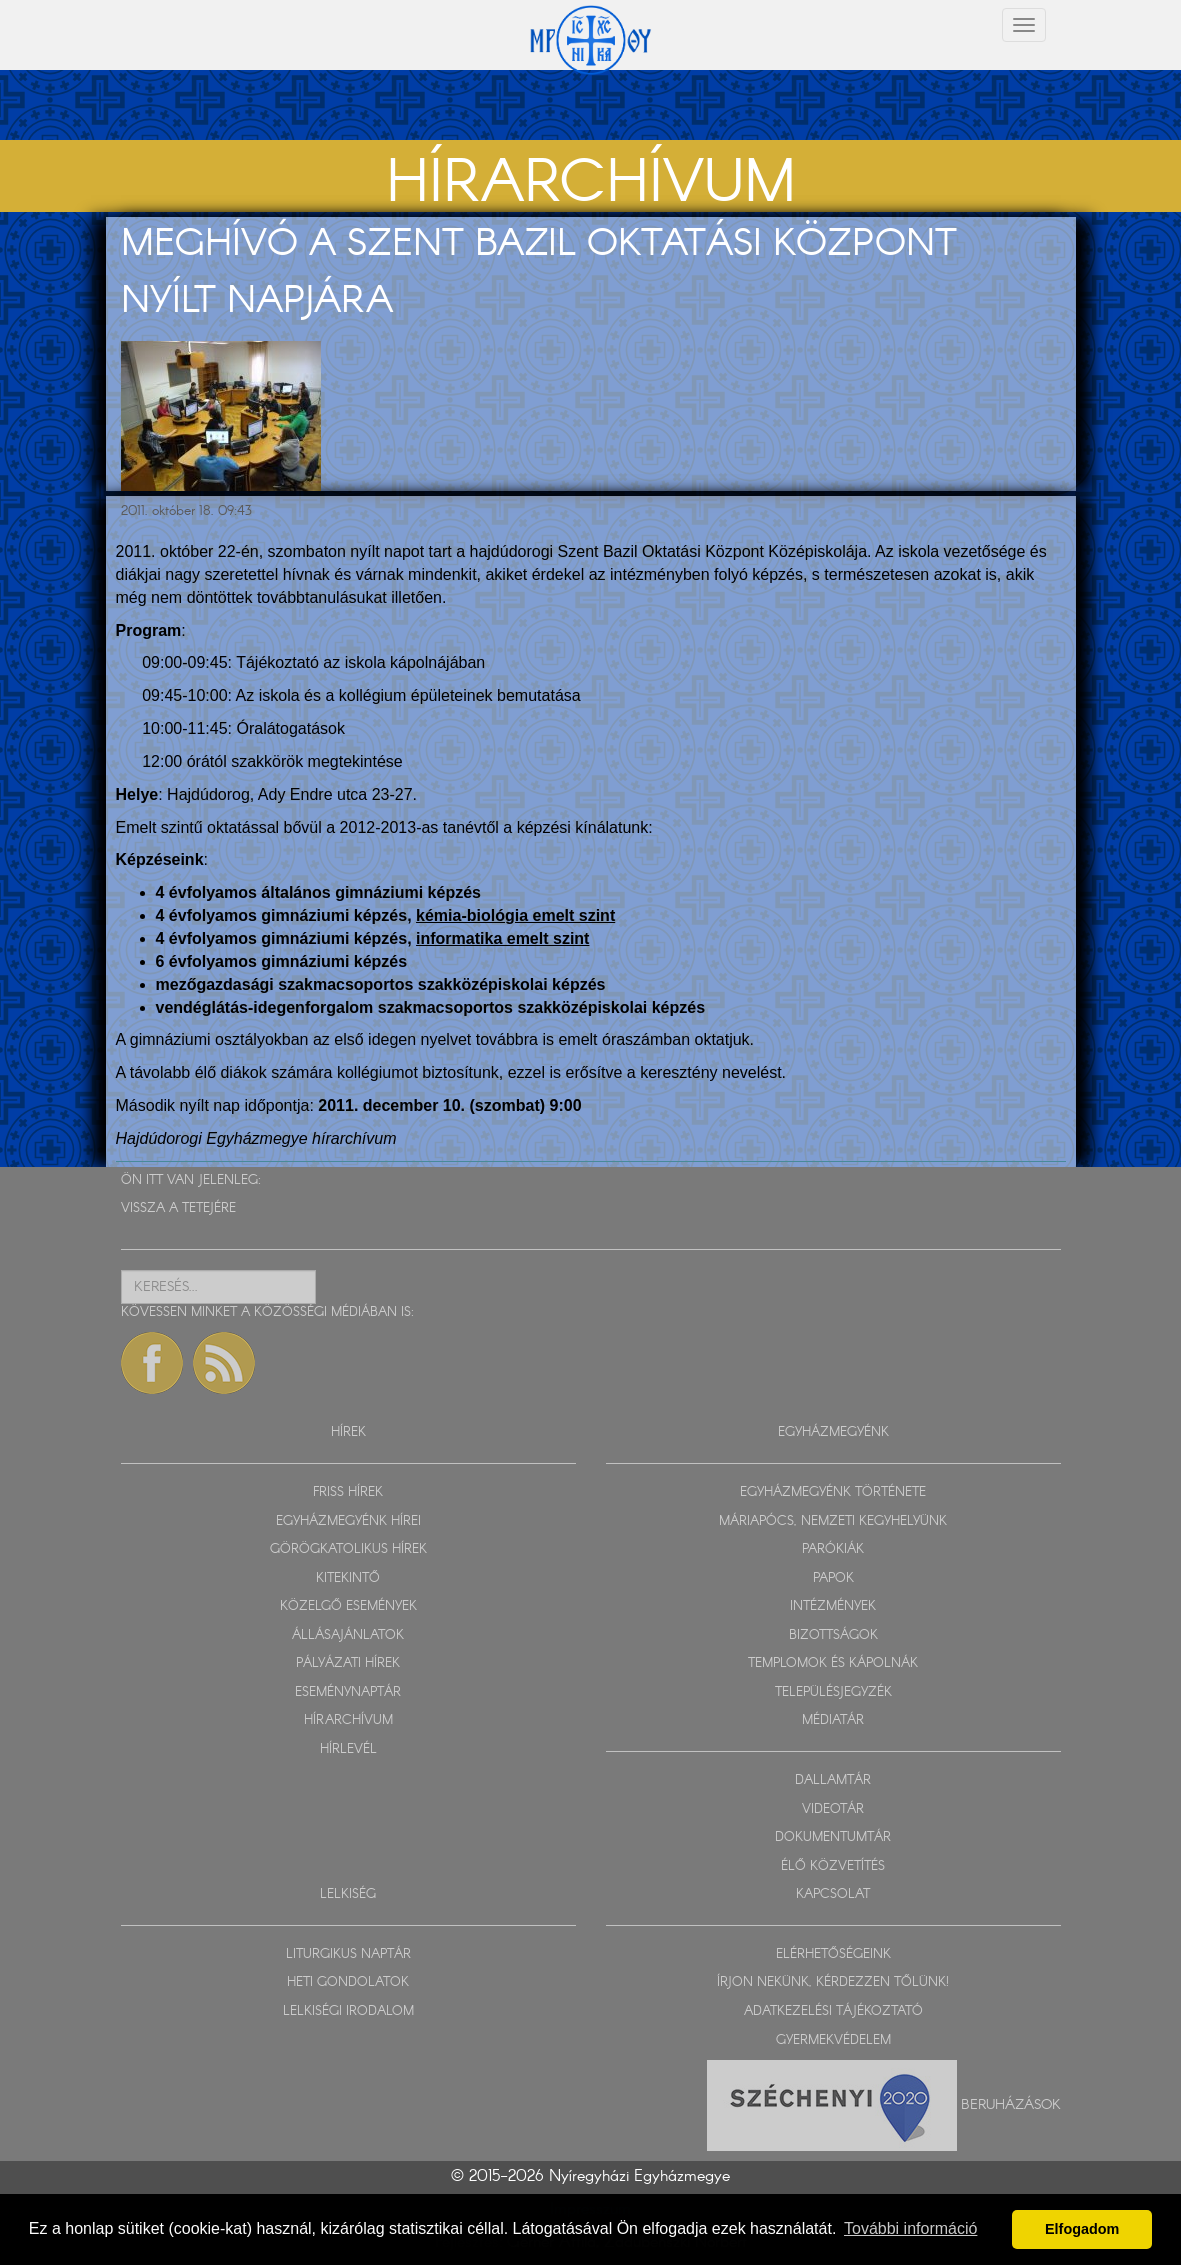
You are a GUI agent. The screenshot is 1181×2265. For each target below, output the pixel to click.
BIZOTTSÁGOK (833, 1635)
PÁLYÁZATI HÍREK (348, 1663)
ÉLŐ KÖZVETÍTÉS (833, 1866)
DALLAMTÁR (833, 1780)
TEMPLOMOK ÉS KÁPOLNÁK (833, 1663)
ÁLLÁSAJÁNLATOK (348, 1635)
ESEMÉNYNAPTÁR (348, 1692)
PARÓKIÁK (833, 1549)
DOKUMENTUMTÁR (833, 1837)
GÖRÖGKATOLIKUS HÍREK (348, 1549)
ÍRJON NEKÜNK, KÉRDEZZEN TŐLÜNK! (833, 1982)
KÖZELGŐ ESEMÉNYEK (348, 1606)
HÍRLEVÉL (348, 1749)
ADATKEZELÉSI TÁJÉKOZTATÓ (833, 2011)
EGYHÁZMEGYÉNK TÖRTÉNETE (833, 1492)
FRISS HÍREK (348, 1492)
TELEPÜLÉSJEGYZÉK (833, 1692)
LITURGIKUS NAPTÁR (348, 1954)
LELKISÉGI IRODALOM (348, 2011)
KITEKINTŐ (348, 1578)
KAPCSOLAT (833, 1894)
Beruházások (1011, 2105)
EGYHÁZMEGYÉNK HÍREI (348, 1521)
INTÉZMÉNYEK (833, 1606)
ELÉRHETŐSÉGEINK (833, 1954)
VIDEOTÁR (833, 1809)
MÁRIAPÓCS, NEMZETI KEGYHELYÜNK (833, 1521)
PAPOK (833, 1578)
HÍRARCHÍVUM (348, 1720)
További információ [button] (910, 2228)
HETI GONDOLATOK (348, 1982)
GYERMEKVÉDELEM (833, 2040)
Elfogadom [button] (1082, 2229)
